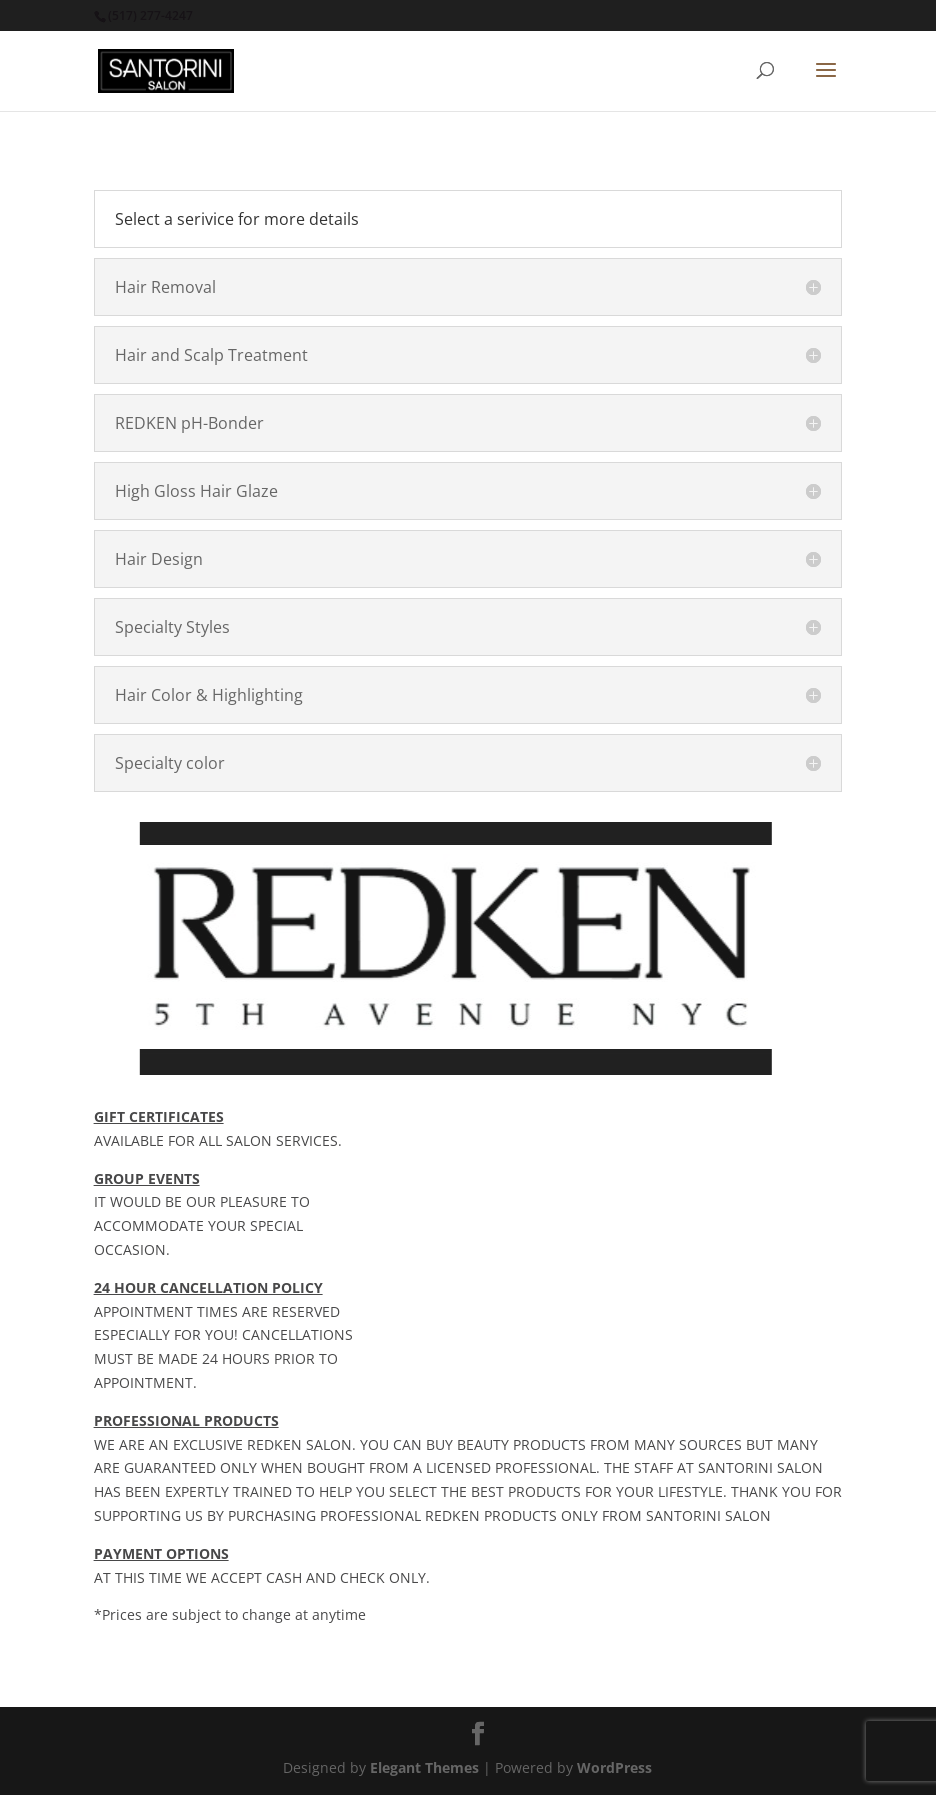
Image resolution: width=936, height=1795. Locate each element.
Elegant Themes (424, 1767)
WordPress (614, 1767)
